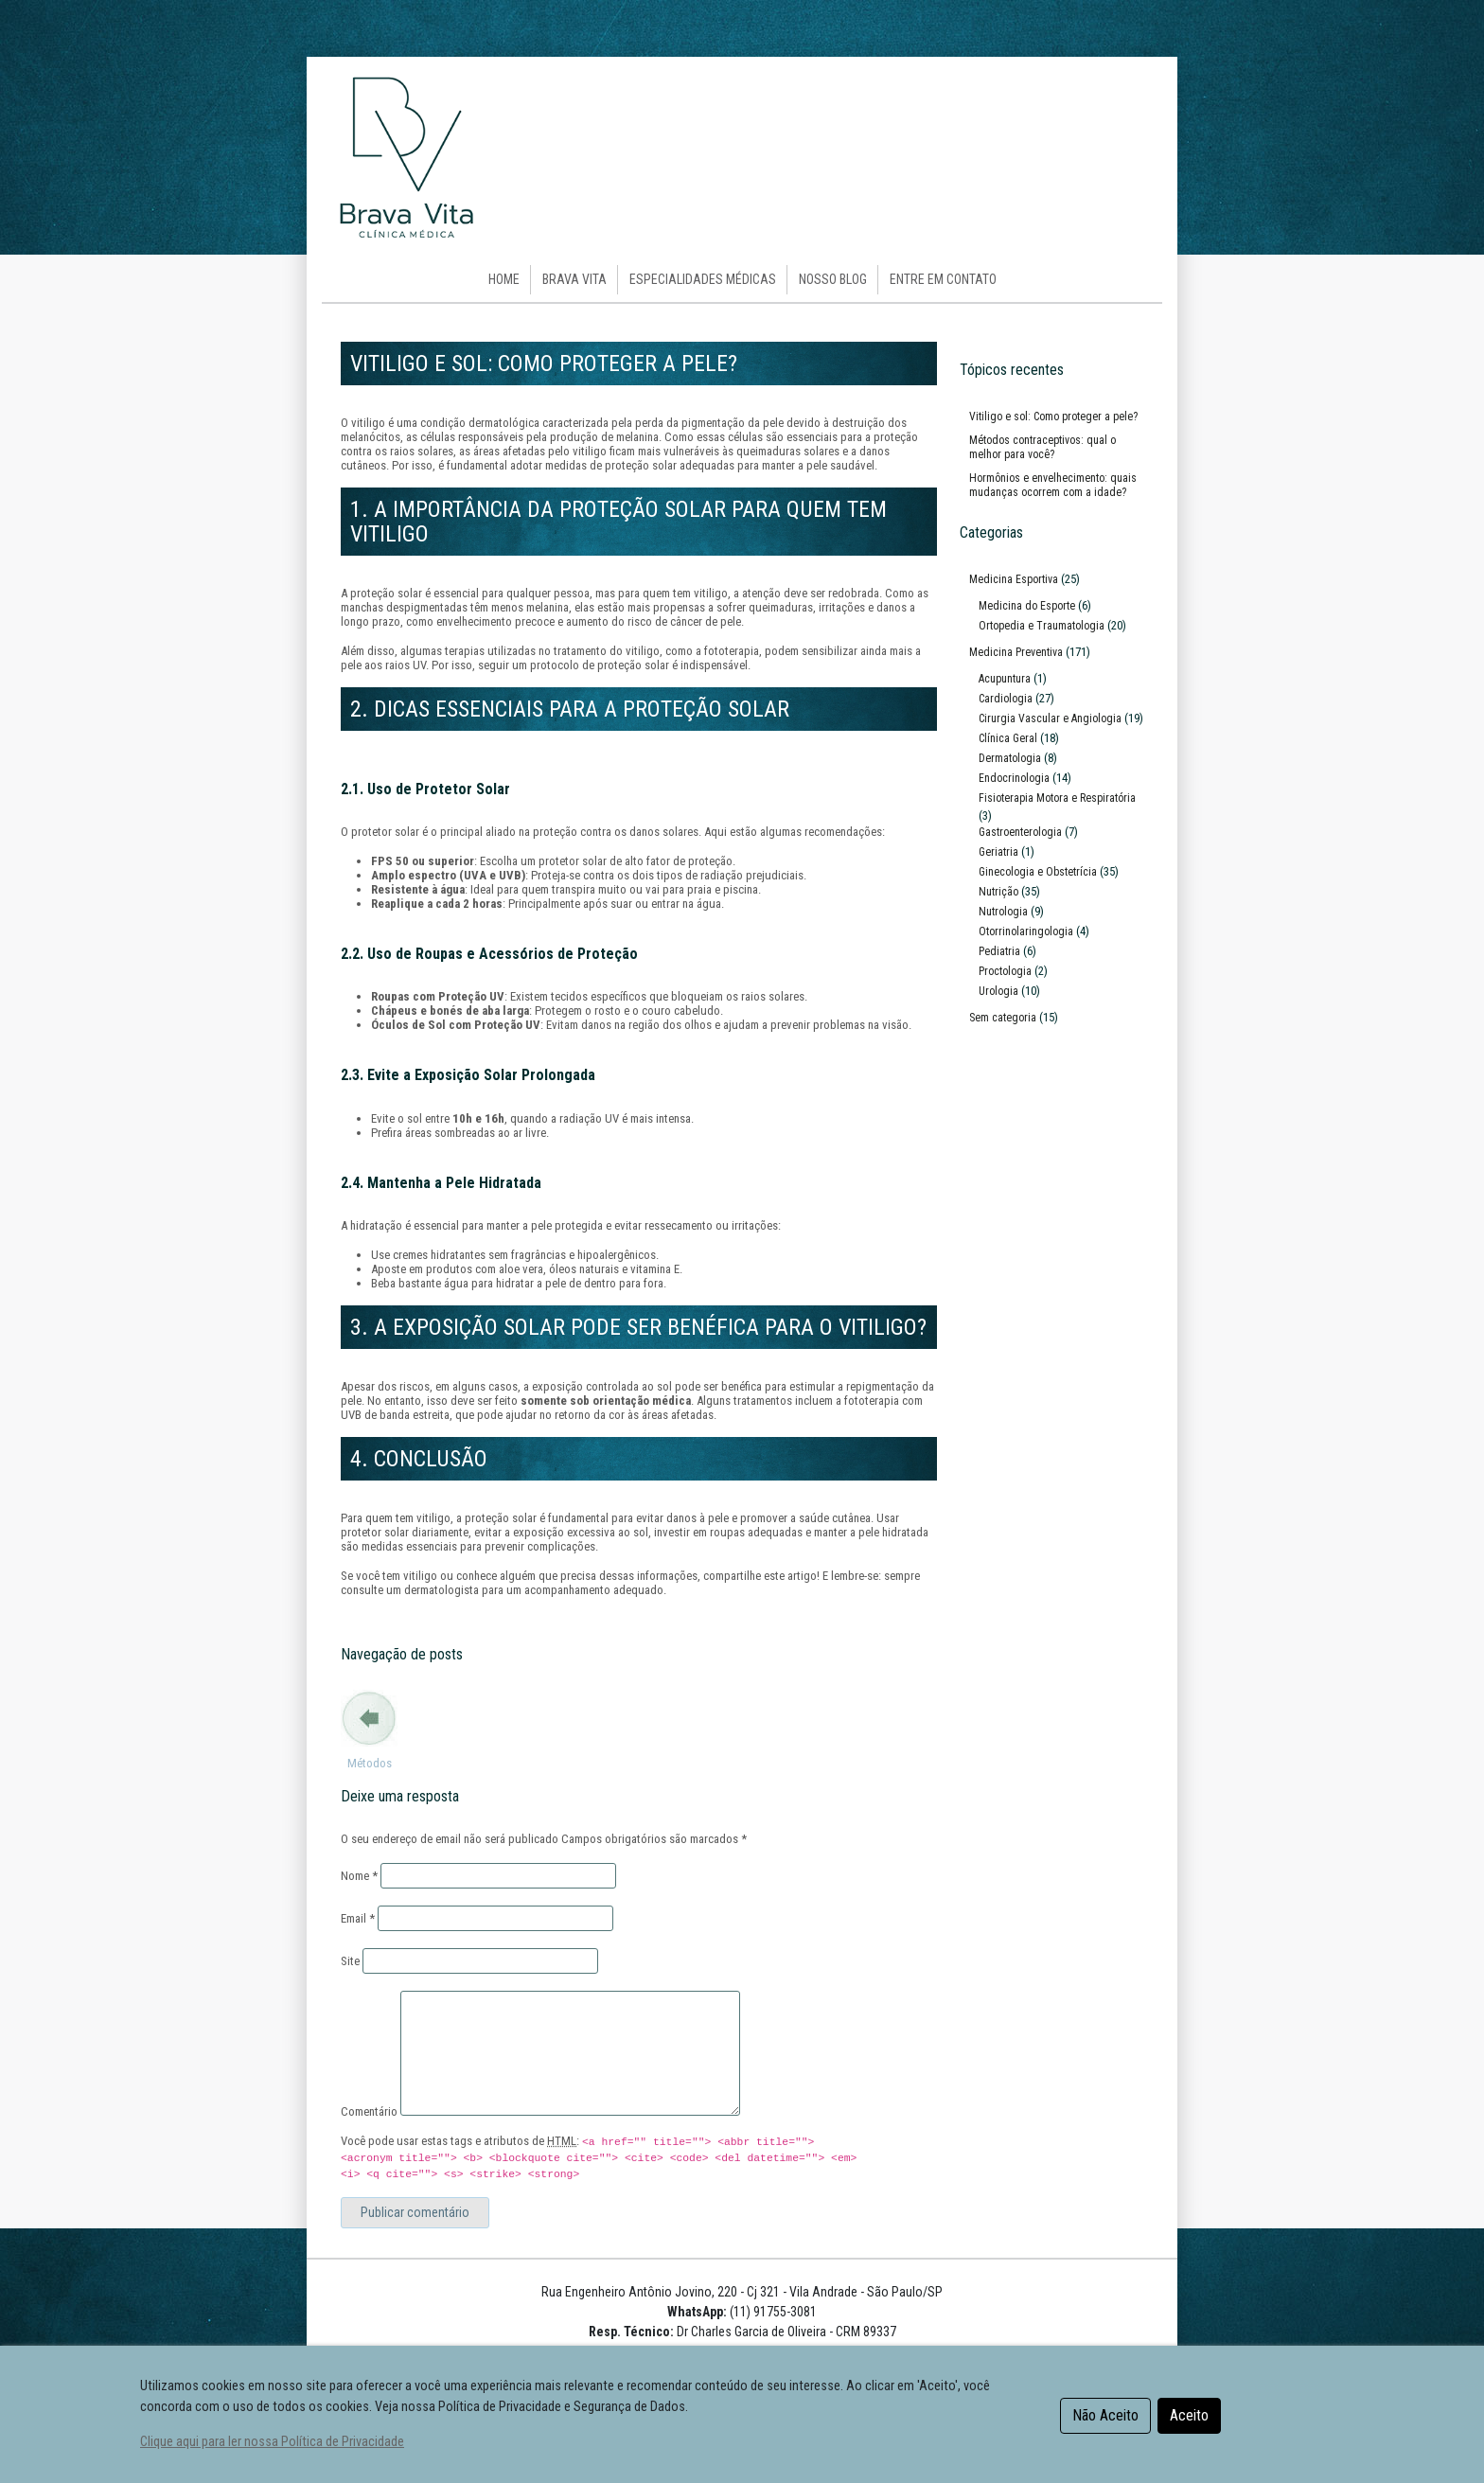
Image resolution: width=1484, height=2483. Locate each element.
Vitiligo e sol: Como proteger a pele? (1053, 416)
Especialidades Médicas (702, 279)
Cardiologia (1006, 698)
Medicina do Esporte (1027, 605)
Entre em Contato (943, 279)
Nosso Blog (833, 279)
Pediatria (999, 951)
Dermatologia (1010, 758)
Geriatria (998, 852)
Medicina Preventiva (1016, 652)
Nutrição (998, 891)
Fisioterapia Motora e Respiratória (1057, 798)
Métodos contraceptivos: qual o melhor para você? (369, 1791)
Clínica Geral (1008, 738)
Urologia (998, 991)
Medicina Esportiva (1013, 579)
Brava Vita (574, 279)
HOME (504, 279)
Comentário (369, 2111)
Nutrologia (1003, 911)
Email (358, 1918)
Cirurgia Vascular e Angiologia (1050, 718)
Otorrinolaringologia (1026, 931)
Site (350, 1961)
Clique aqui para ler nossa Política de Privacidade (272, 2442)
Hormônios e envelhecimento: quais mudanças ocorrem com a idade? (1053, 485)
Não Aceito (1105, 2415)
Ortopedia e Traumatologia (1041, 625)
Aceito (1189, 2415)
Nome (359, 1876)
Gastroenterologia (1020, 832)
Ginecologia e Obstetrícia (1038, 871)
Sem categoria (1002, 1017)
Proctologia (1005, 971)
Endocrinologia (1014, 778)
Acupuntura (1005, 678)
